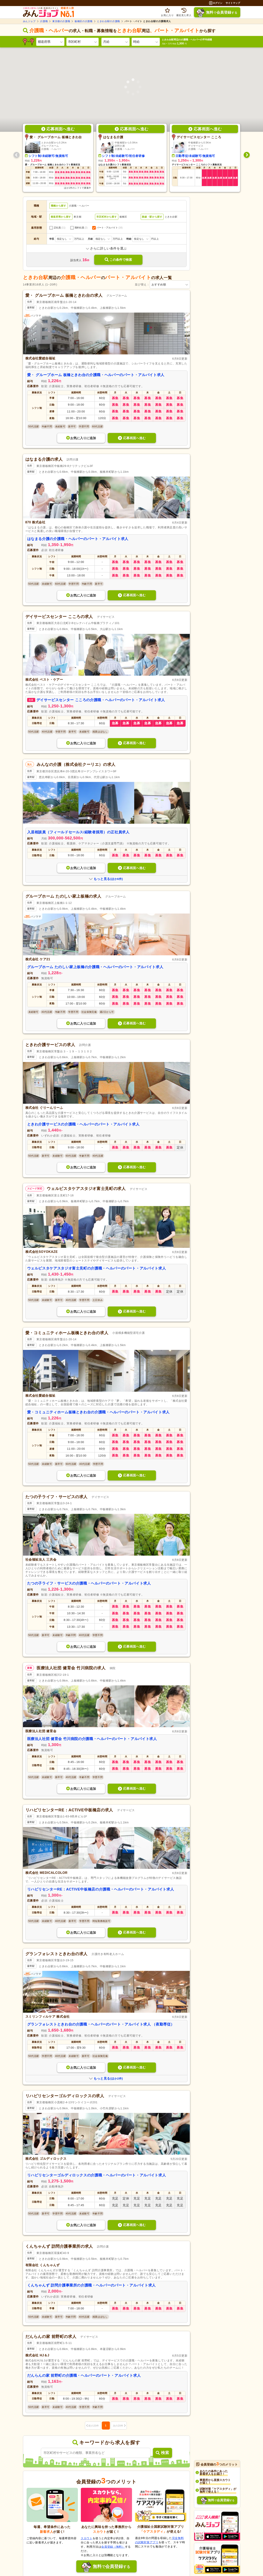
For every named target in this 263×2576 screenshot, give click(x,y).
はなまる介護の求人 (44, 459)
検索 (162, 2452)
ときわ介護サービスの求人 (50, 1044)
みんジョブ (29, 21)
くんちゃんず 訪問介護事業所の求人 (59, 2246)
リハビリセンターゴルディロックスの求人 (64, 2096)
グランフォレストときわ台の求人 (56, 1954)
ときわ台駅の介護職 (108, 21)
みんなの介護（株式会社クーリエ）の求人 (76, 764)
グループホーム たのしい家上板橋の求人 (63, 896)
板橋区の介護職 (83, 21)
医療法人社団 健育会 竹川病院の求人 (71, 1668)
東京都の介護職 (61, 21)
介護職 (44, 21)
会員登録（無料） (113, 2546)
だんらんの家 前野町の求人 (50, 2336)
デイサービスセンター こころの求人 (59, 616)
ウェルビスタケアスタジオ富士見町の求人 (86, 1188)
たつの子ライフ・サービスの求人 (56, 1497)
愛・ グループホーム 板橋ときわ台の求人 (64, 295)
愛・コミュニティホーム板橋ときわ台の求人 (66, 1333)
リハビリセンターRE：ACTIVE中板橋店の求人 (69, 1810)
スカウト (87, 2538)
